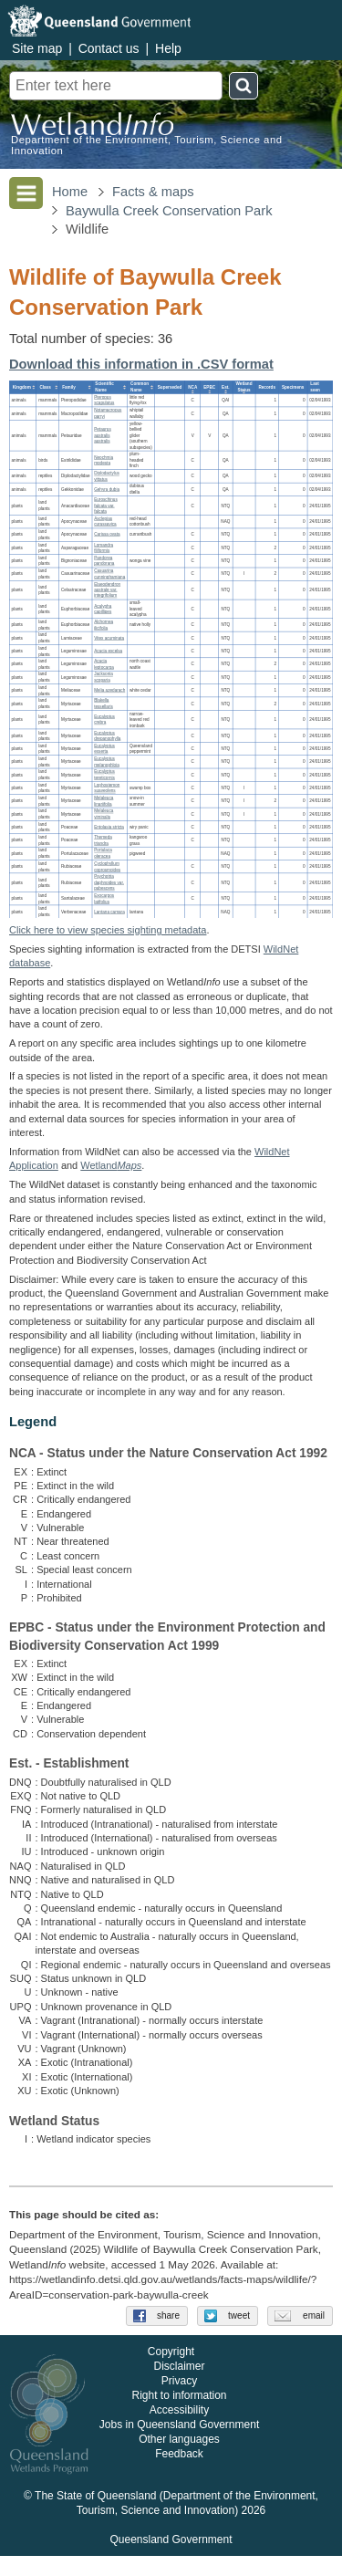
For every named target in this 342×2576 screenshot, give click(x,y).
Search (243, 85)
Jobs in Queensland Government (179, 2444)
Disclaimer (178, 2386)
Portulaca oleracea (103, 853)
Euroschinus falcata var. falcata (106, 505)
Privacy (179, 2400)
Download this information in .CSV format (141, 364)
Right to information (178, 2415)
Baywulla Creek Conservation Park (169, 210)
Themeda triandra (103, 840)
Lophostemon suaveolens (106, 787)
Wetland (110, 1165)
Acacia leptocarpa (104, 664)
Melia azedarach (109, 690)
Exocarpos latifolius (104, 898)
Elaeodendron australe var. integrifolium (107, 589)
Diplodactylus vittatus (106, 476)
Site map (37, 48)
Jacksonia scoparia (103, 677)
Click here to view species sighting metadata (107, 929)
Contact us (109, 48)
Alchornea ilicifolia (103, 625)
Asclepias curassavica (105, 521)
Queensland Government (170, 2559)
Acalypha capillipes (102, 608)
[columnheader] (22, 387)
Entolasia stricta (109, 827)
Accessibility (179, 2430)
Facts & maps (153, 191)
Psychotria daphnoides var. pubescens (109, 882)
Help (168, 48)
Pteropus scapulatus (104, 399)
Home (70, 191)
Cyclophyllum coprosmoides (107, 865)
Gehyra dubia (106, 488)
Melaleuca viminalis (103, 813)
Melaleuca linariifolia (103, 801)
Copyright (171, 2371)
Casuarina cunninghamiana (109, 573)
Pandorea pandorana (104, 560)
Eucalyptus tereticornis (104, 774)
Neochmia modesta (103, 459)
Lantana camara (109, 911)
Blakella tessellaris (103, 703)
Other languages (179, 2459)
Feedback (179, 2473)
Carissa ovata (106, 534)
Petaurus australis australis (102, 435)
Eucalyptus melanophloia (106, 761)
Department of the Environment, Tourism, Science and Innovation (147, 145)
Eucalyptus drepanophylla (107, 735)
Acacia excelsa (108, 651)
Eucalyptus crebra (104, 719)
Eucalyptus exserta (104, 748)
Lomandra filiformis (103, 547)
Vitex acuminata (109, 637)
